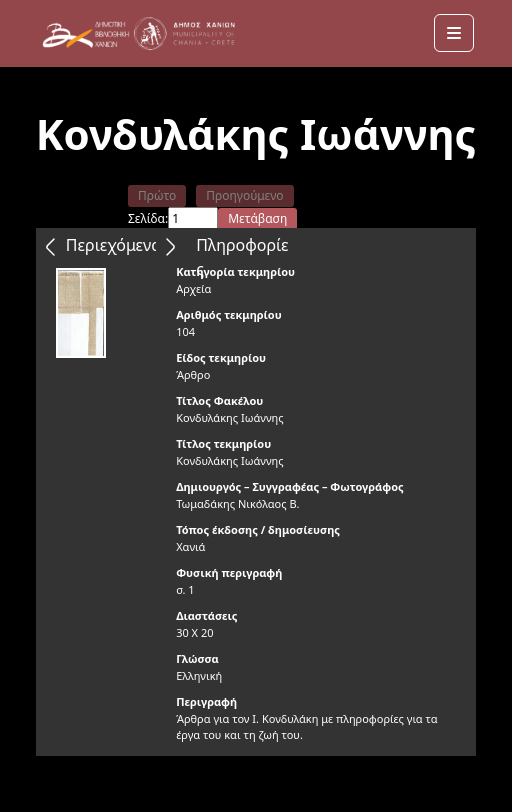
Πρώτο (157, 195)
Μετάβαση (257, 218)
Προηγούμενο (244, 195)
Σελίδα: (148, 218)
